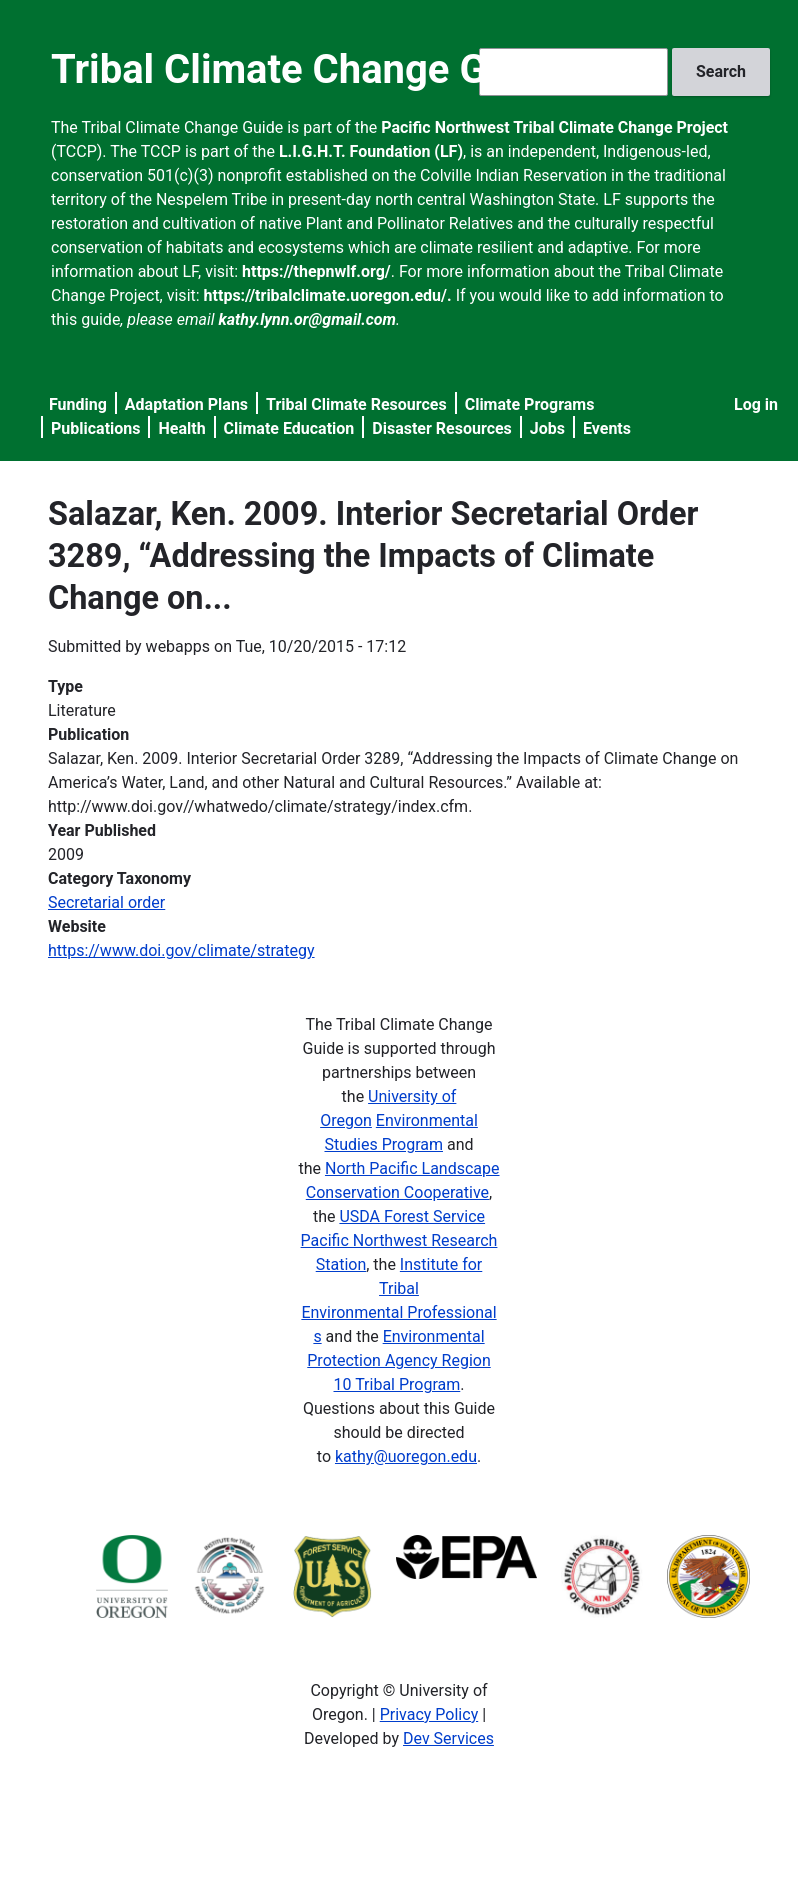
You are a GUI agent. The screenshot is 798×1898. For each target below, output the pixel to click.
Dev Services (448, 1738)
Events (607, 428)
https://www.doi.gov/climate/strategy (181, 950)
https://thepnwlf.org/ (316, 271)
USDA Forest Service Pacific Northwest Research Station (399, 1240)
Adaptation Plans (186, 404)
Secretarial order (106, 902)
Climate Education (289, 428)
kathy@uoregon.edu (406, 1456)
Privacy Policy (429, 1714)
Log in (756, 404)
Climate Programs (530, 404)
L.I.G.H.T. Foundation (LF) (371, 151)
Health (181, 428)
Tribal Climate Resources (356, 404)
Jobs (547, 428)
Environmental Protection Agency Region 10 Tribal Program (398, 1360)
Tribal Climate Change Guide (307, 69)
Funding (78, 404)
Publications (96, 428)
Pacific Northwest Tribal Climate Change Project (554, 127)
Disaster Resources (442, 428)
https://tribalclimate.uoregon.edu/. (328, 295)
